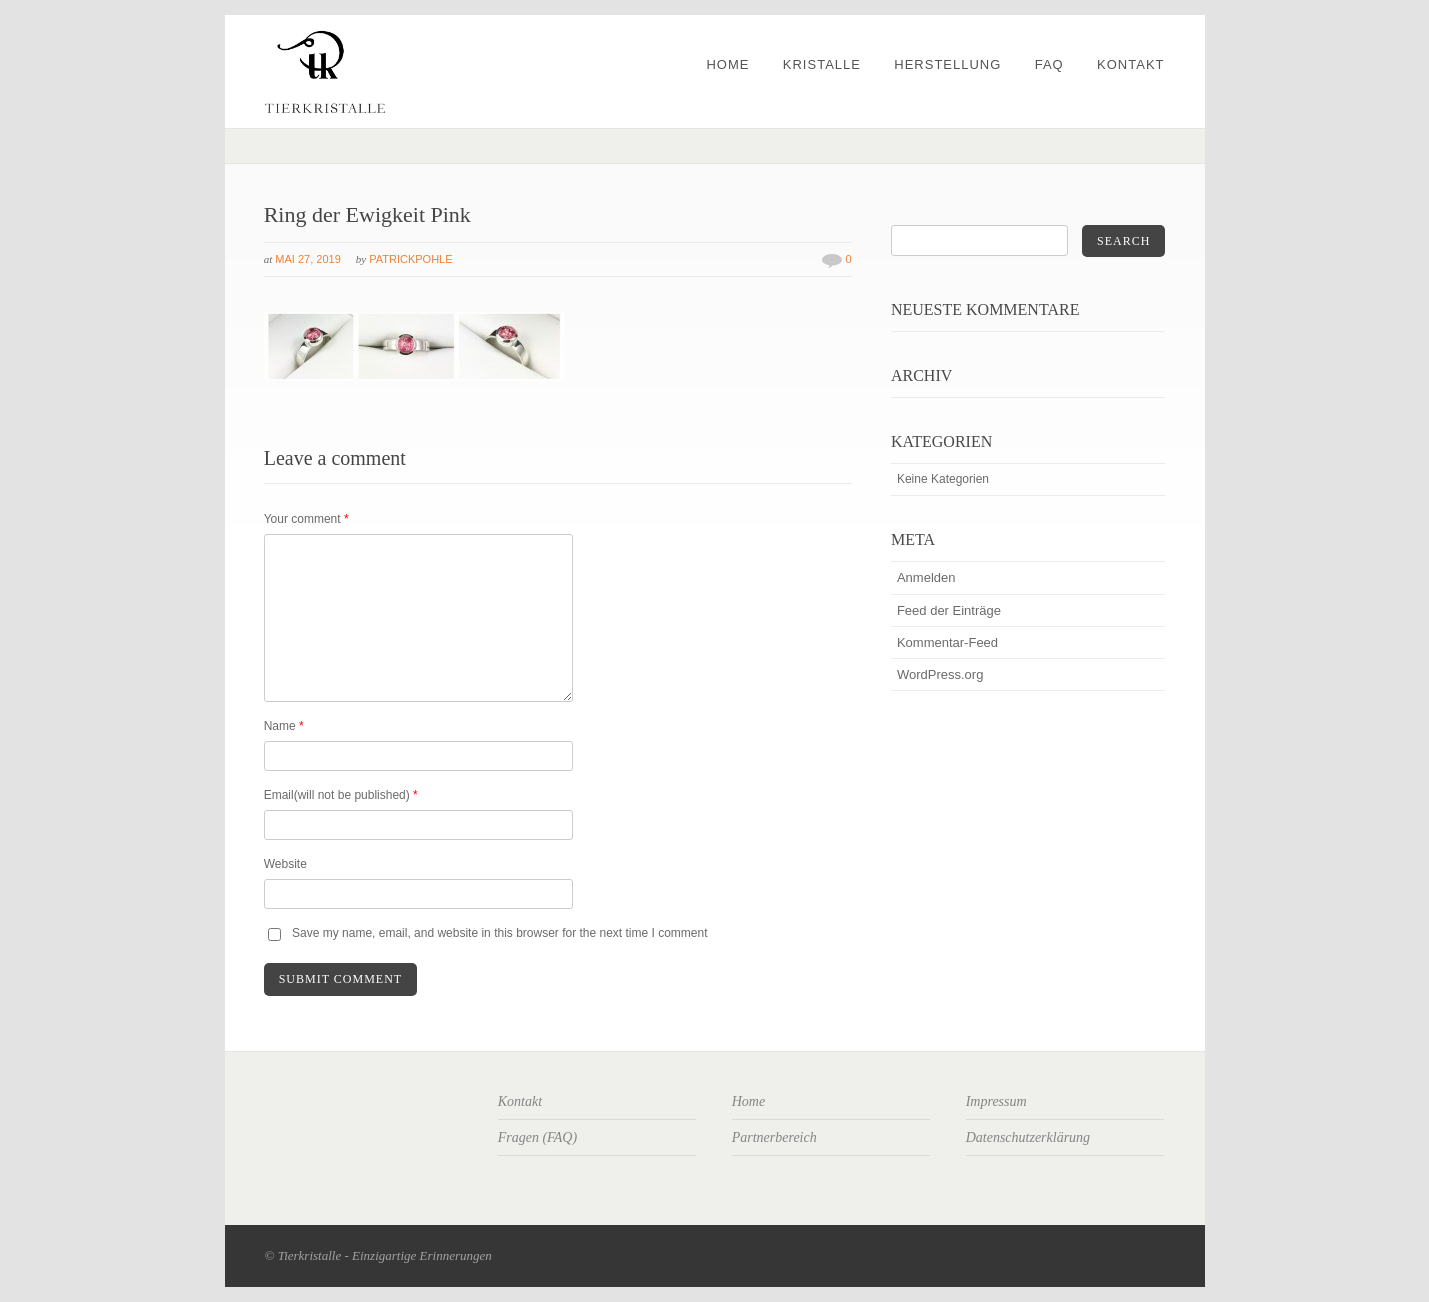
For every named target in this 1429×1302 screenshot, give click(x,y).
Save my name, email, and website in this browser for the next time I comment (500, 933)
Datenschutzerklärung (1028, 1137)
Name (284, 726)
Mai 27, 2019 (307, 259)
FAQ (1049, 64)
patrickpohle (410, 259)
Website (285, 864)
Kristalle (822, 64)
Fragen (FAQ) (537, 1137)
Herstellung (947, 64)
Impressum (996, 1101)
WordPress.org (940, 674)
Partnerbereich (774, 1137)
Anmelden (926, 577)
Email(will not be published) (341, 795)
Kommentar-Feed (947, 642)
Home (727, 64)
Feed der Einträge (949, 610)
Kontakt (1130, 64)
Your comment (306, 519)
